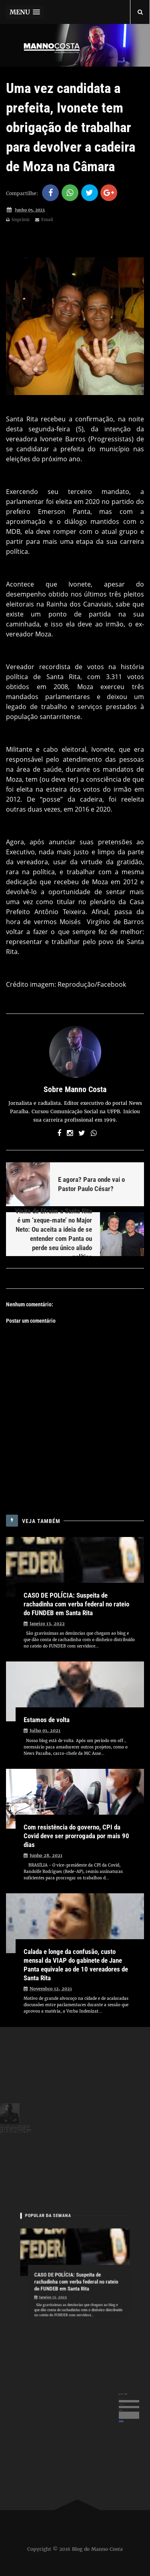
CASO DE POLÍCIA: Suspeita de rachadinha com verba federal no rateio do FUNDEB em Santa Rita (76, 1604)
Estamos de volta (47, 1720)
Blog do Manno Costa (97, 2548)
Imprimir (18, 219)
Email (44, 219)
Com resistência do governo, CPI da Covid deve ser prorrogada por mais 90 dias (76, 1836)
